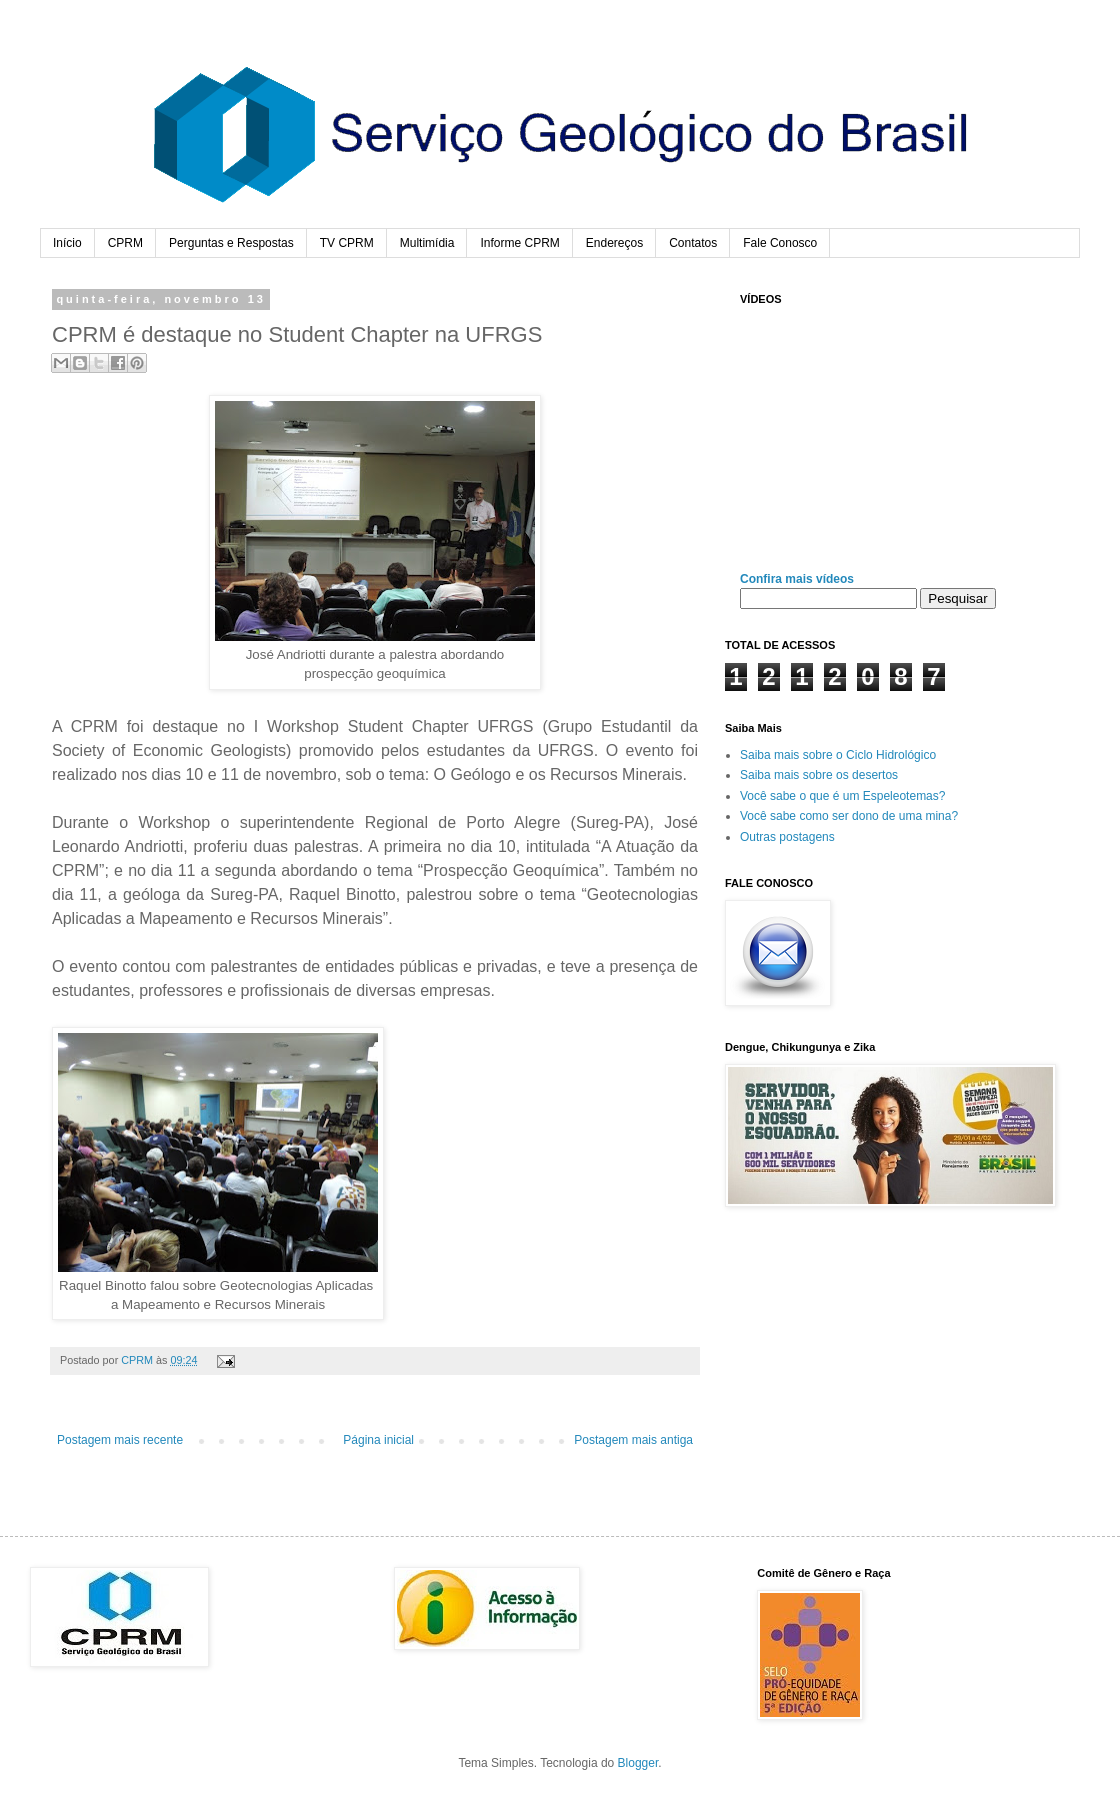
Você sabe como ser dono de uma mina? (849, 816)
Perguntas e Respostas (231, 243)
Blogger (638, 1763)
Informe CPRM (519, 243)
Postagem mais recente (120, 1440)
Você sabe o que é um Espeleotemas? (842, 796)
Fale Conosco (780, 243)
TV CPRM (347, 243)
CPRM (125, 243)
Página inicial (378, 1440)
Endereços (614, 243)
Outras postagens (787, 837)
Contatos (693, 243)
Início (67, 243)
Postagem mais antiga (633, 1440)
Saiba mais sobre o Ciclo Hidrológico (838, 755)
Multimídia (427, 243)
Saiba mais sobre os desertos (819, 775)
